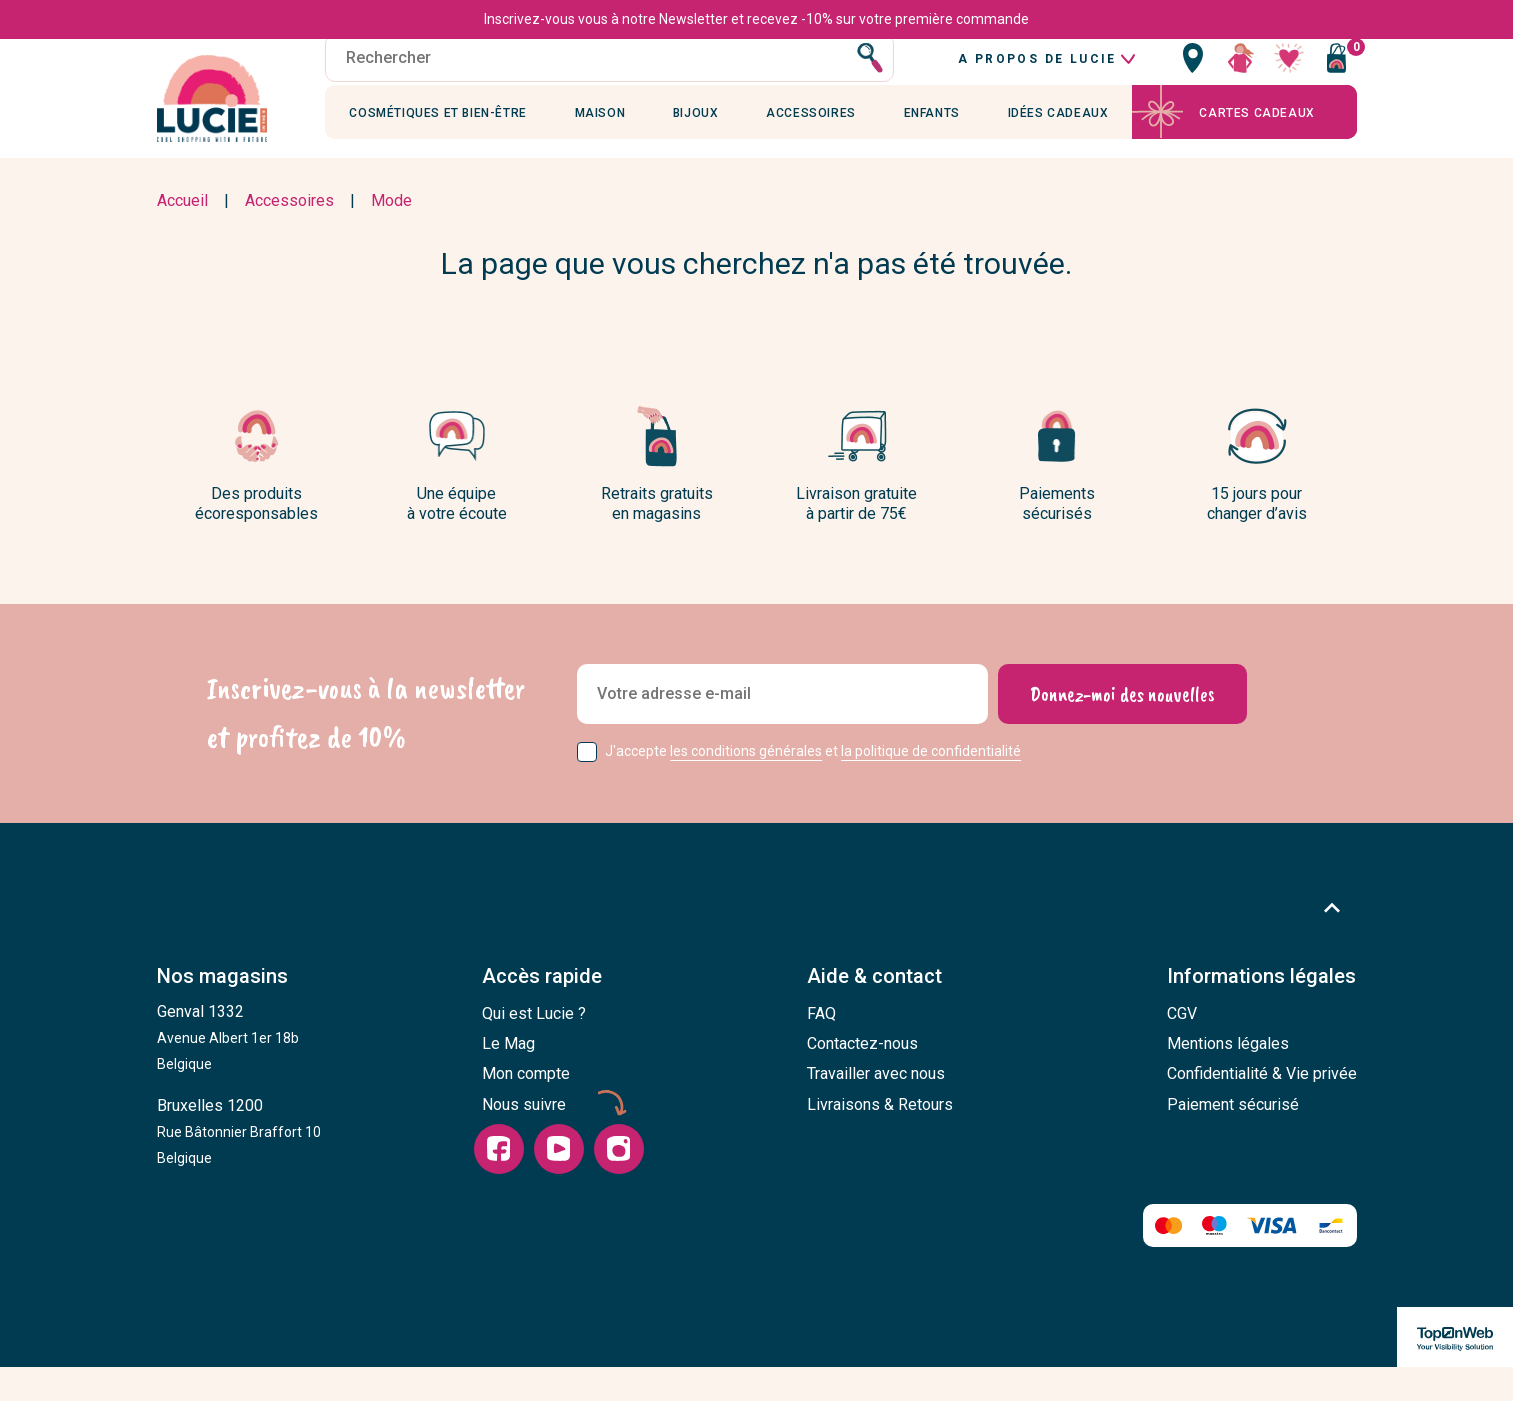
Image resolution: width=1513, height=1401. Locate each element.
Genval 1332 (228, 1072)
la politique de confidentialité (931, 786)
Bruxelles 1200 (239, 1166)
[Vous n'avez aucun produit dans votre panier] (1337, 79)
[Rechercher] (610, 79)
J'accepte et (813, 786)
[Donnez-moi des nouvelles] (1122, 729)
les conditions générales (746, 786)
